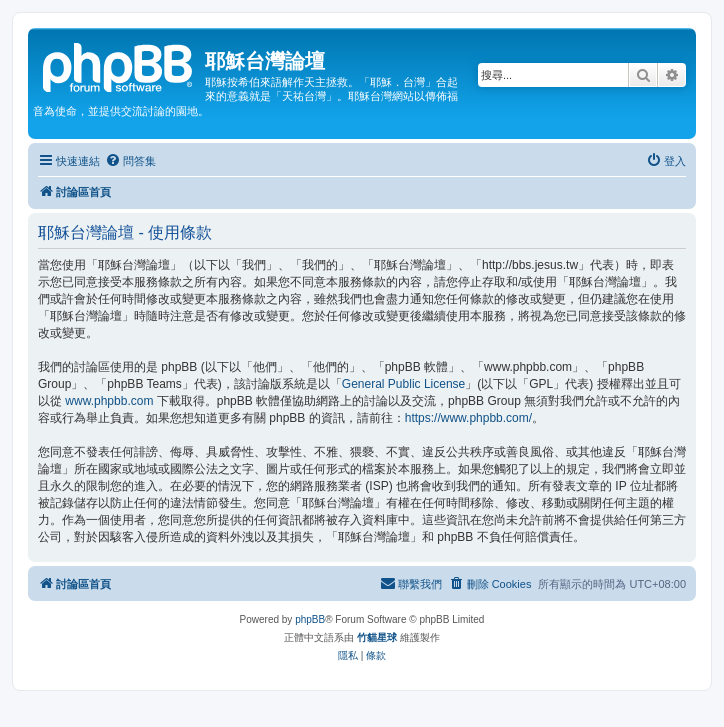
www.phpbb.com (109, 401)
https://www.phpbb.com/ (468, 418)
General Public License (403, 384)
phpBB (310, 619)
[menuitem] (130, 161)
